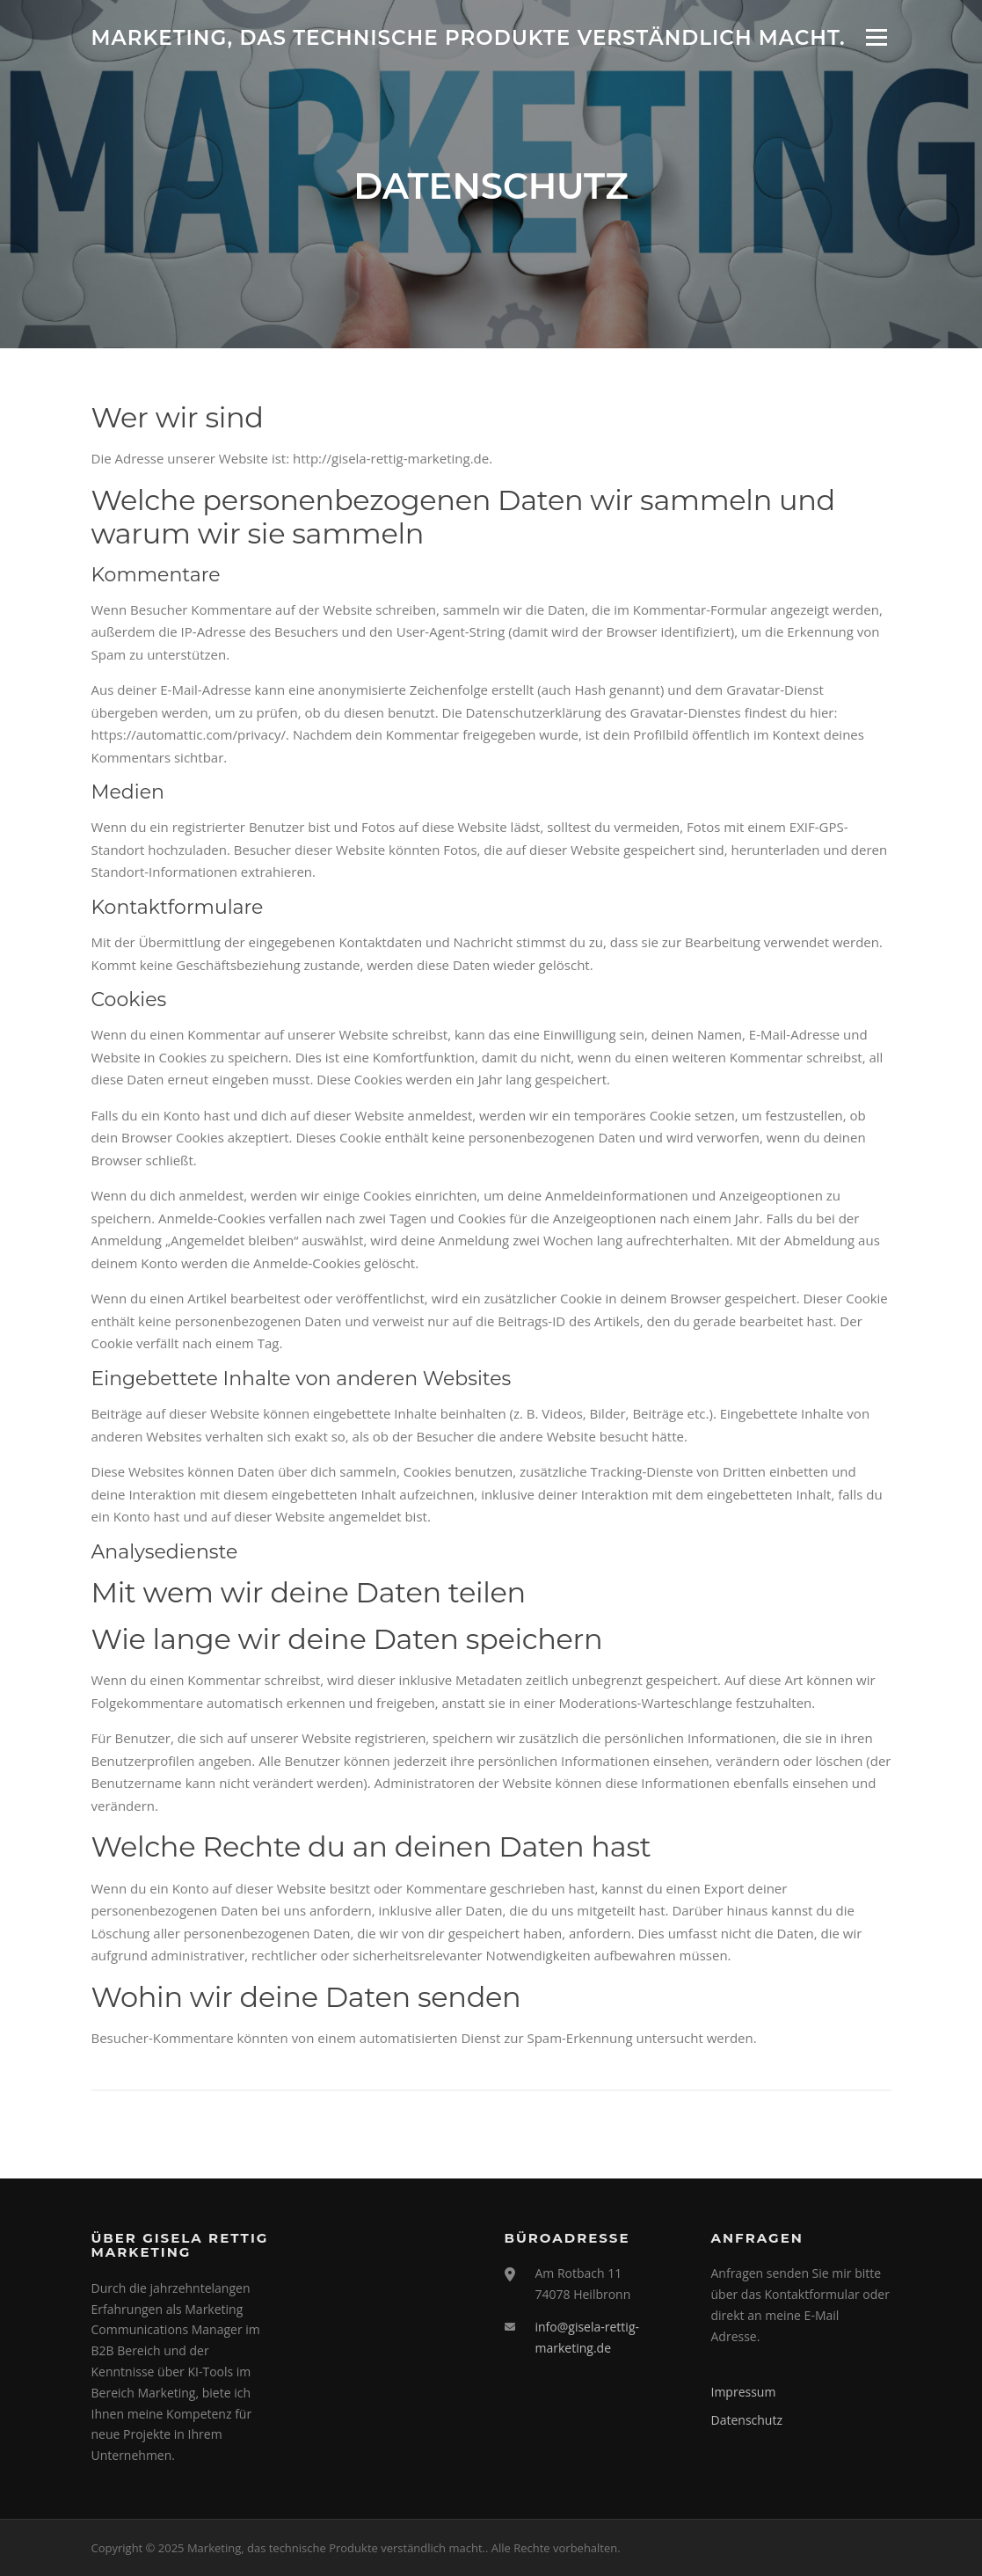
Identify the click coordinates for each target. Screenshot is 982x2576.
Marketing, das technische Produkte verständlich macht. (468, 37)
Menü (876, 37)
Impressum (743, 2391)
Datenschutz (746, 2420)
